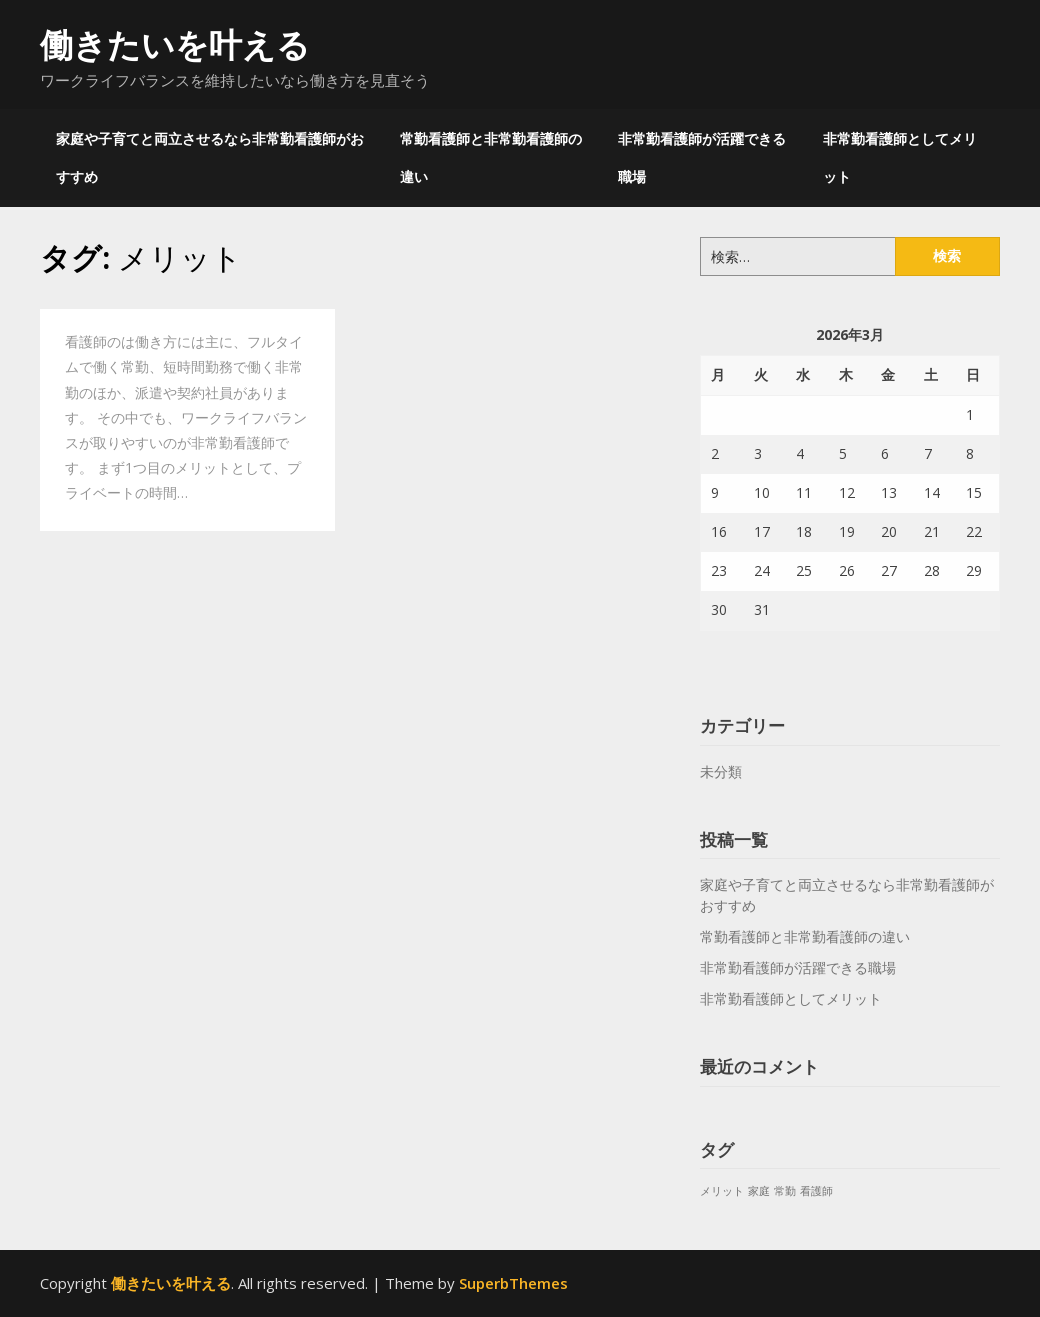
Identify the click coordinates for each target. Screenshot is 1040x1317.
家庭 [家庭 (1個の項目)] (759, 1191)
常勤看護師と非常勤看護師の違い (491, 157)
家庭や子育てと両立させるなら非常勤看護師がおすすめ (210, 157)
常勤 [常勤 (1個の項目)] (785, 1191)
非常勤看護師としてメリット (900, 157)
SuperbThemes (513, 1283)
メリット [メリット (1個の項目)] (722, 1191)
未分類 (721, 771)
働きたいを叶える (175, 44)
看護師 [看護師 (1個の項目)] (816, 1191)
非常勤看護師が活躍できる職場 (702, 157)
